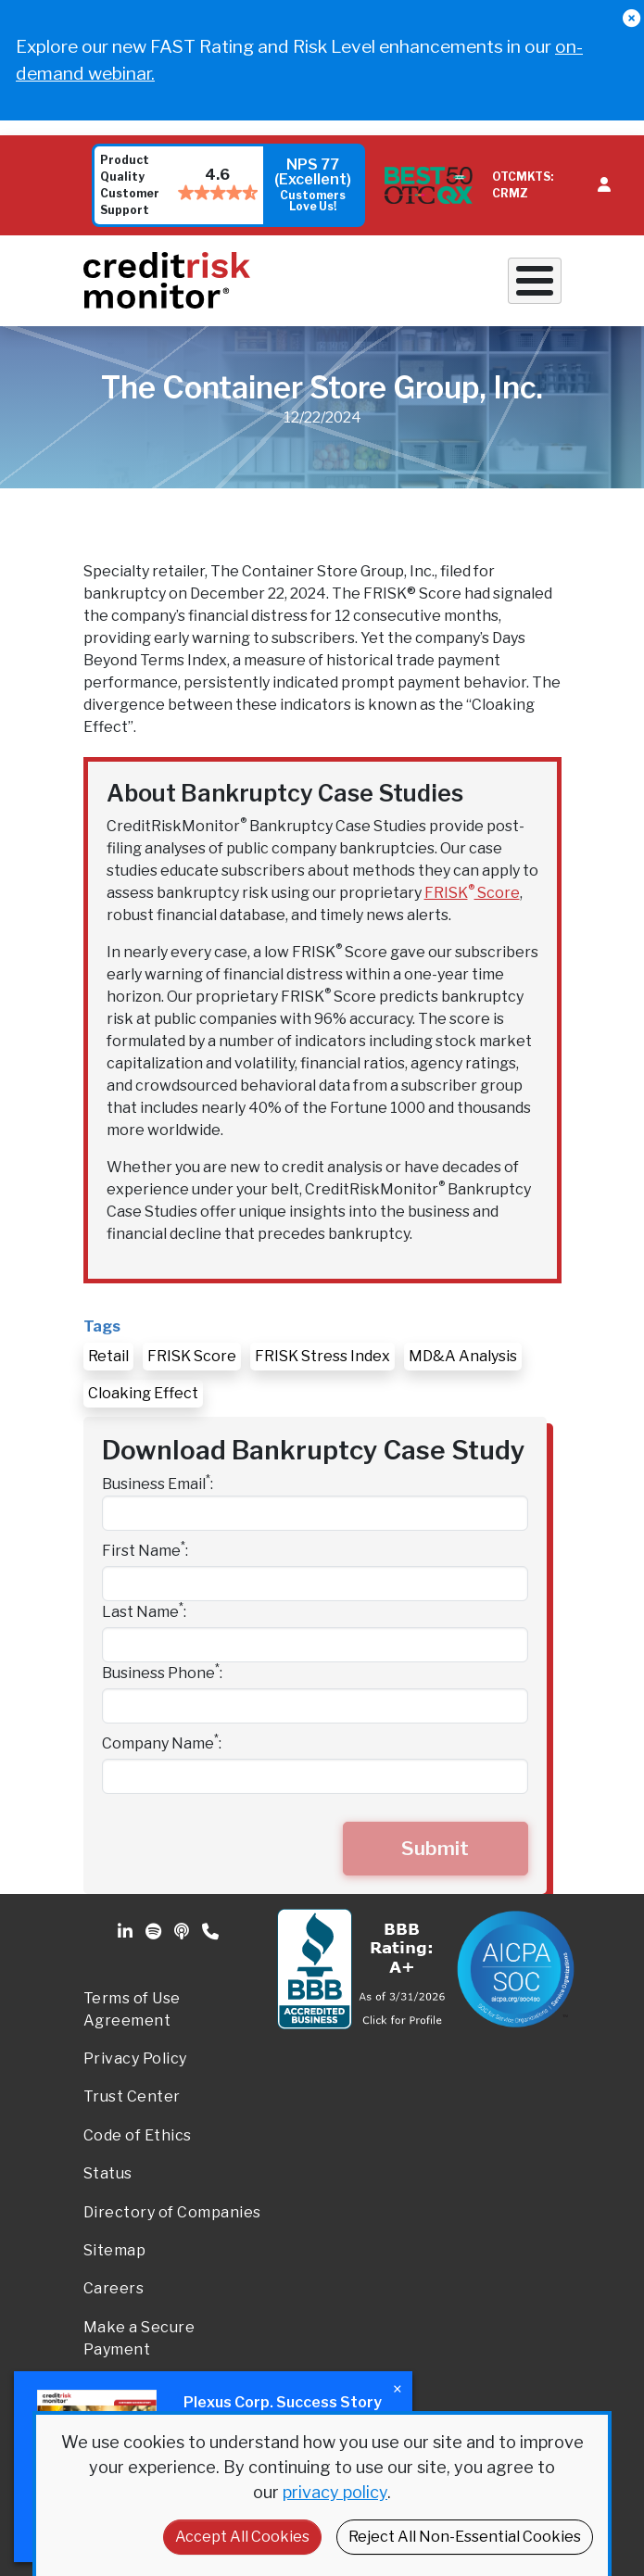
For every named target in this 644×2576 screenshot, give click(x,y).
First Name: (145, 1549)
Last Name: (144, 1611)
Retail (108, 1356)
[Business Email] (315, 1513)
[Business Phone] (315, 1706)
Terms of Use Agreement (132, 2009)
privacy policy (335, 2492)
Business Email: (157, 1483)
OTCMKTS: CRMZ (522, 185)
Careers (114, 2288)
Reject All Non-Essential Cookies (464, 2536)
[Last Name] (315, 1644)
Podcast (183, 1932)
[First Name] (315, 1583)
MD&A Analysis (463, 1356)
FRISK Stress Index (322, 1356)
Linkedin (127, 1932)
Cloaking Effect (143, 1393)
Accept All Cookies (242, 2536)
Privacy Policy (135, 2058)
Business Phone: (162, 1672)
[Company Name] (315, 1776)
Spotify (155, 1932)
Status (108, 2173)
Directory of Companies (172, 2212)
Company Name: (161, 1742)
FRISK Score (472, 893)
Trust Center (132, 2096)
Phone (211, 1932)
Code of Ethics (137, 2135)
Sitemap (114, 2250)
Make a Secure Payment (139, 2338)
